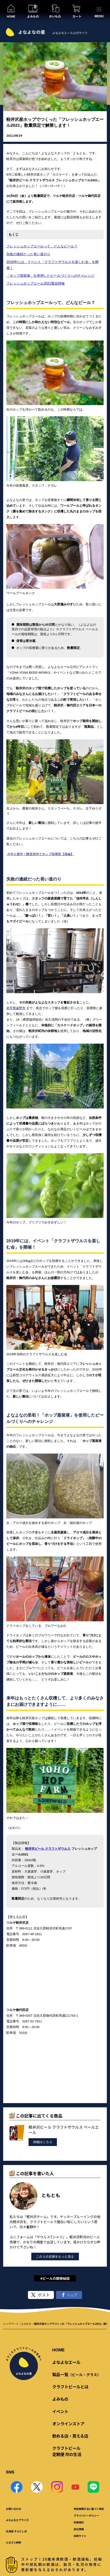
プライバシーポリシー (86, 2515)
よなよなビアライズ (17, 2520)
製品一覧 (76, 2374)
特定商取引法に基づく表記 (89, 2508)
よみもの (26, 2323)
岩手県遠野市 (15, 1008)
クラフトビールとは (70, 2387)
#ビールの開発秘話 (55, 2278)
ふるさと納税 (13, 2542)
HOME (58, 2349)
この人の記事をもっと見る (55, 2256)
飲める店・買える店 (70, 2436)
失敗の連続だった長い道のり (28, 254)
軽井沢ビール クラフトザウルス (47, 1848)
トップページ (10, 2323)
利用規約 (79, 2522)
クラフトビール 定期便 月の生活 (66, 2451)
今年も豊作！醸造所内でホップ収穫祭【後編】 (40, 854)
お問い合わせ (13, 2508)
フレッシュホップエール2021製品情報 (35, 283)
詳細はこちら (42, 2142)
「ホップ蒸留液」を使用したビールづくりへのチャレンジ (50, 275)
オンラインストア (68, 2423)
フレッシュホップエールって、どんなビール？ (41, 246)
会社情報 (79, 2529)
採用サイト (80, 2536)
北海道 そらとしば (16, 2531)
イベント (60, 2411)
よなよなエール (66, 2362)
